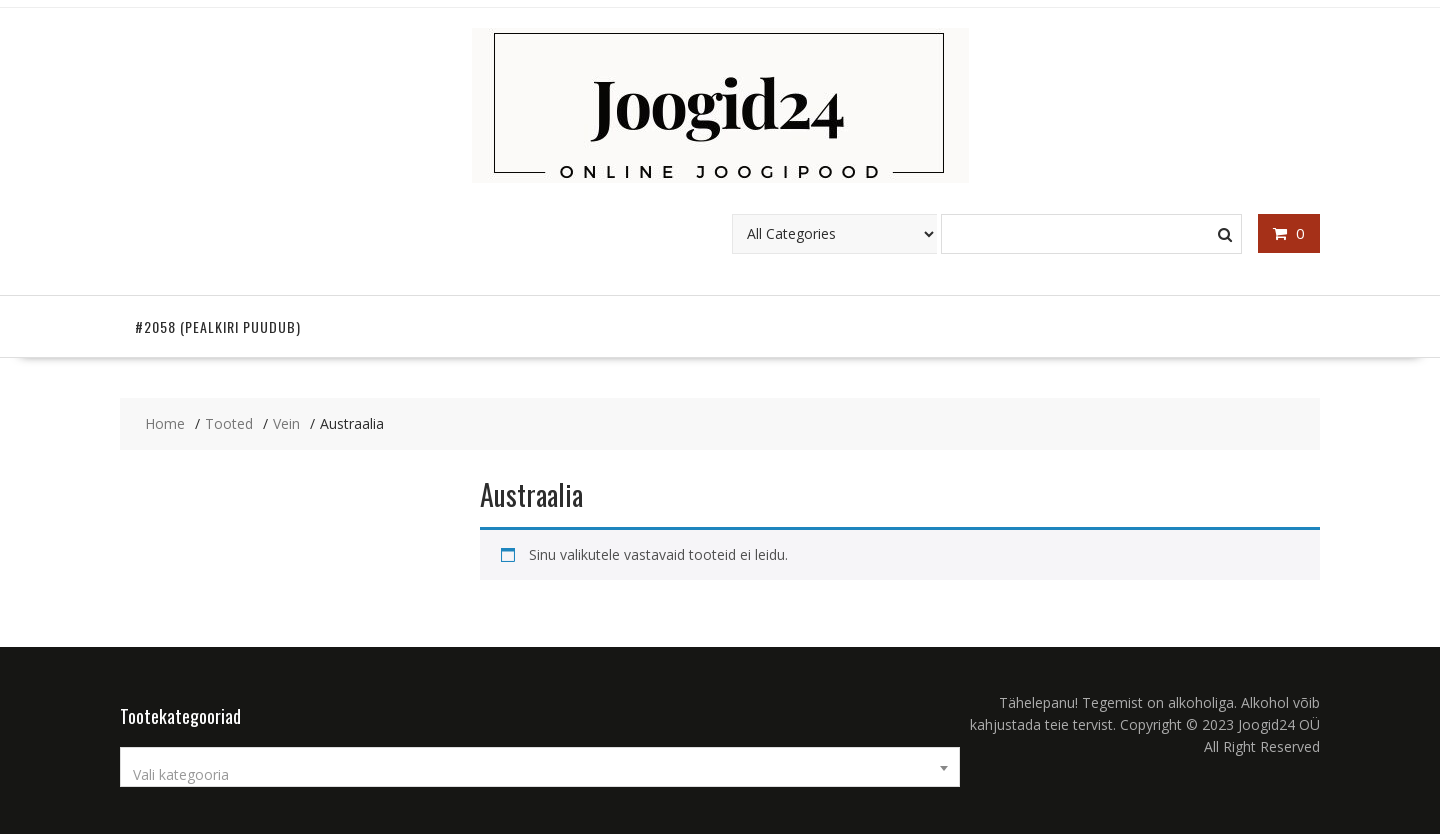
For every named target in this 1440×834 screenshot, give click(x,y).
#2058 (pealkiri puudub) (218, 326)
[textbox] (540, 775)
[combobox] (540, 767)
